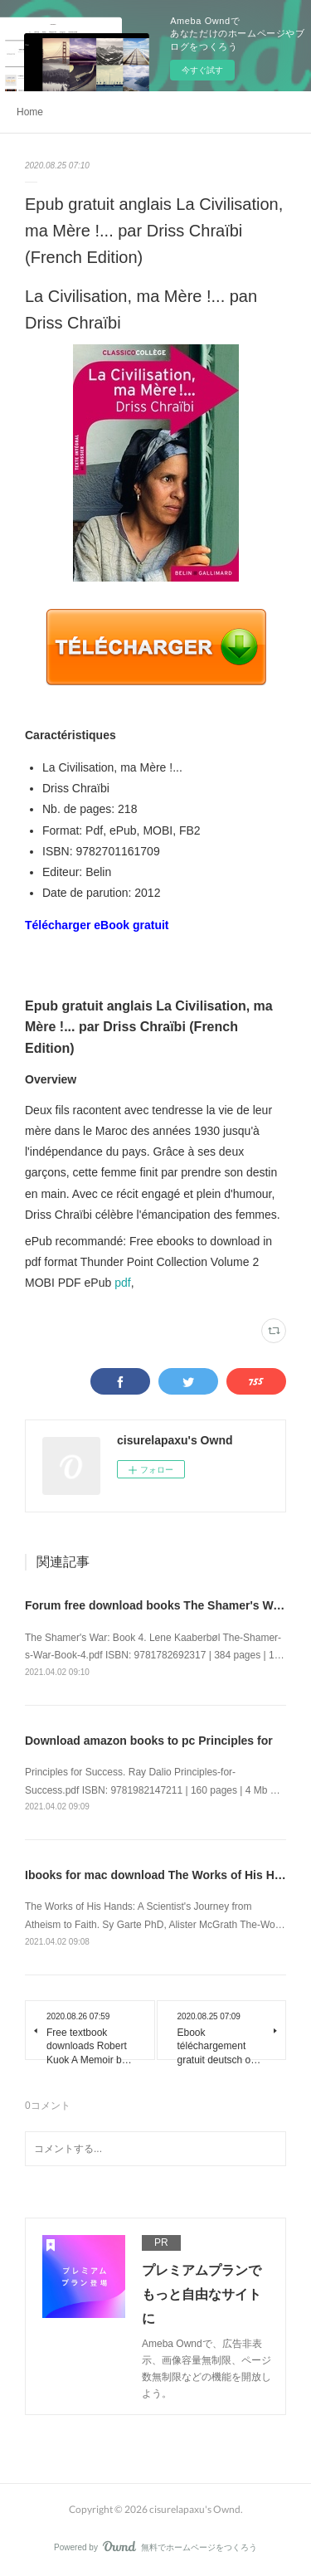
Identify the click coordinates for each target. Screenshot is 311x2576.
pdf (122, 1282)
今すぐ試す (202, 70)
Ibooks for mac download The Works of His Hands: (165, 1875)
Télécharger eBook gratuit (97, 925)
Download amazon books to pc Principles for (149, 1740)
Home (30, 112)
